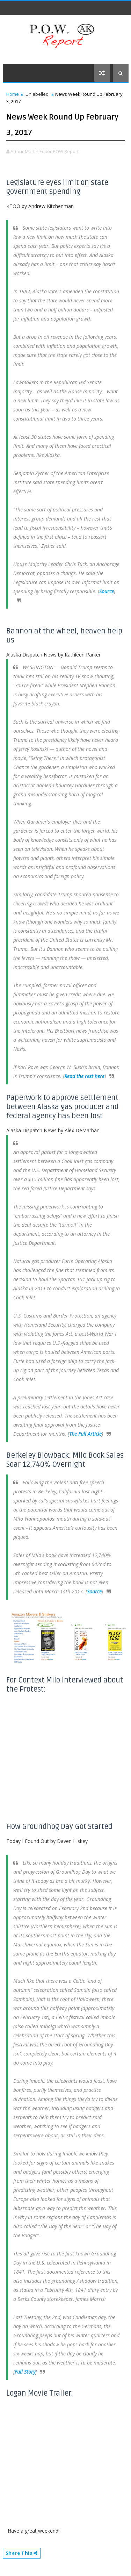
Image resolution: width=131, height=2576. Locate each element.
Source (106, 591)
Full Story (25, 2371)
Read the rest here (84, 1076)
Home (12, 94)
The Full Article (85, 1433)
